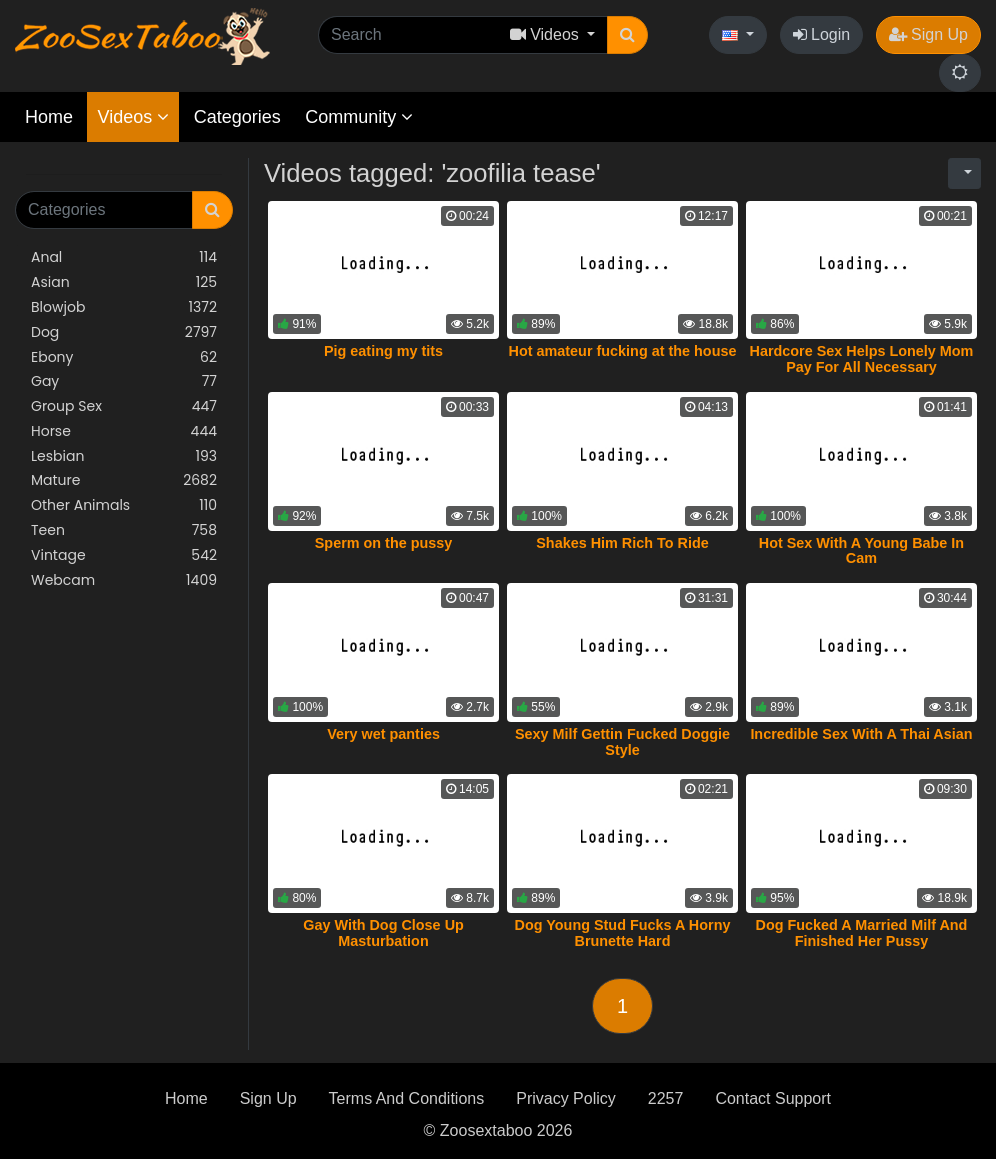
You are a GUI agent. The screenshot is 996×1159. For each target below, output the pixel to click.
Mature (124, 480)
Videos (133, 117)
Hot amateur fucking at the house (623, 351)
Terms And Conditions (407, 1098)
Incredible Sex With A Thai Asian (861, 734)
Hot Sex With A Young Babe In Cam (861, 551)
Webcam (124, 580)
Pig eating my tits (383, 351)
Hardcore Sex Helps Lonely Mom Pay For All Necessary (862, 359)
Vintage (124, 555)
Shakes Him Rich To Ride (622, 543)
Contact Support (773, 1098)
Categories (237, 117)
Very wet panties (383, 734)
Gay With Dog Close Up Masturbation (383, 933)
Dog (124, 332)
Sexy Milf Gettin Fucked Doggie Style (622, 742)
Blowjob (124, 307)
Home (49, 117)
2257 (666, 1098)
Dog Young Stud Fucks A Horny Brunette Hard (623, 933)
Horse (124, 431)
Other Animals (124, 505)
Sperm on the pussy (384, 543)
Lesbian (124, 456)
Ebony (124, 357)
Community (359, 117)
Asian (124, 282)
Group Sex (124, 406)
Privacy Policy (566, 1098)
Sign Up (928, 34)
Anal (124, 257)
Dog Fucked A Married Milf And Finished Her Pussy (862, 933)
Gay (124, 381)
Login (822, 34)
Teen (124, 530)
